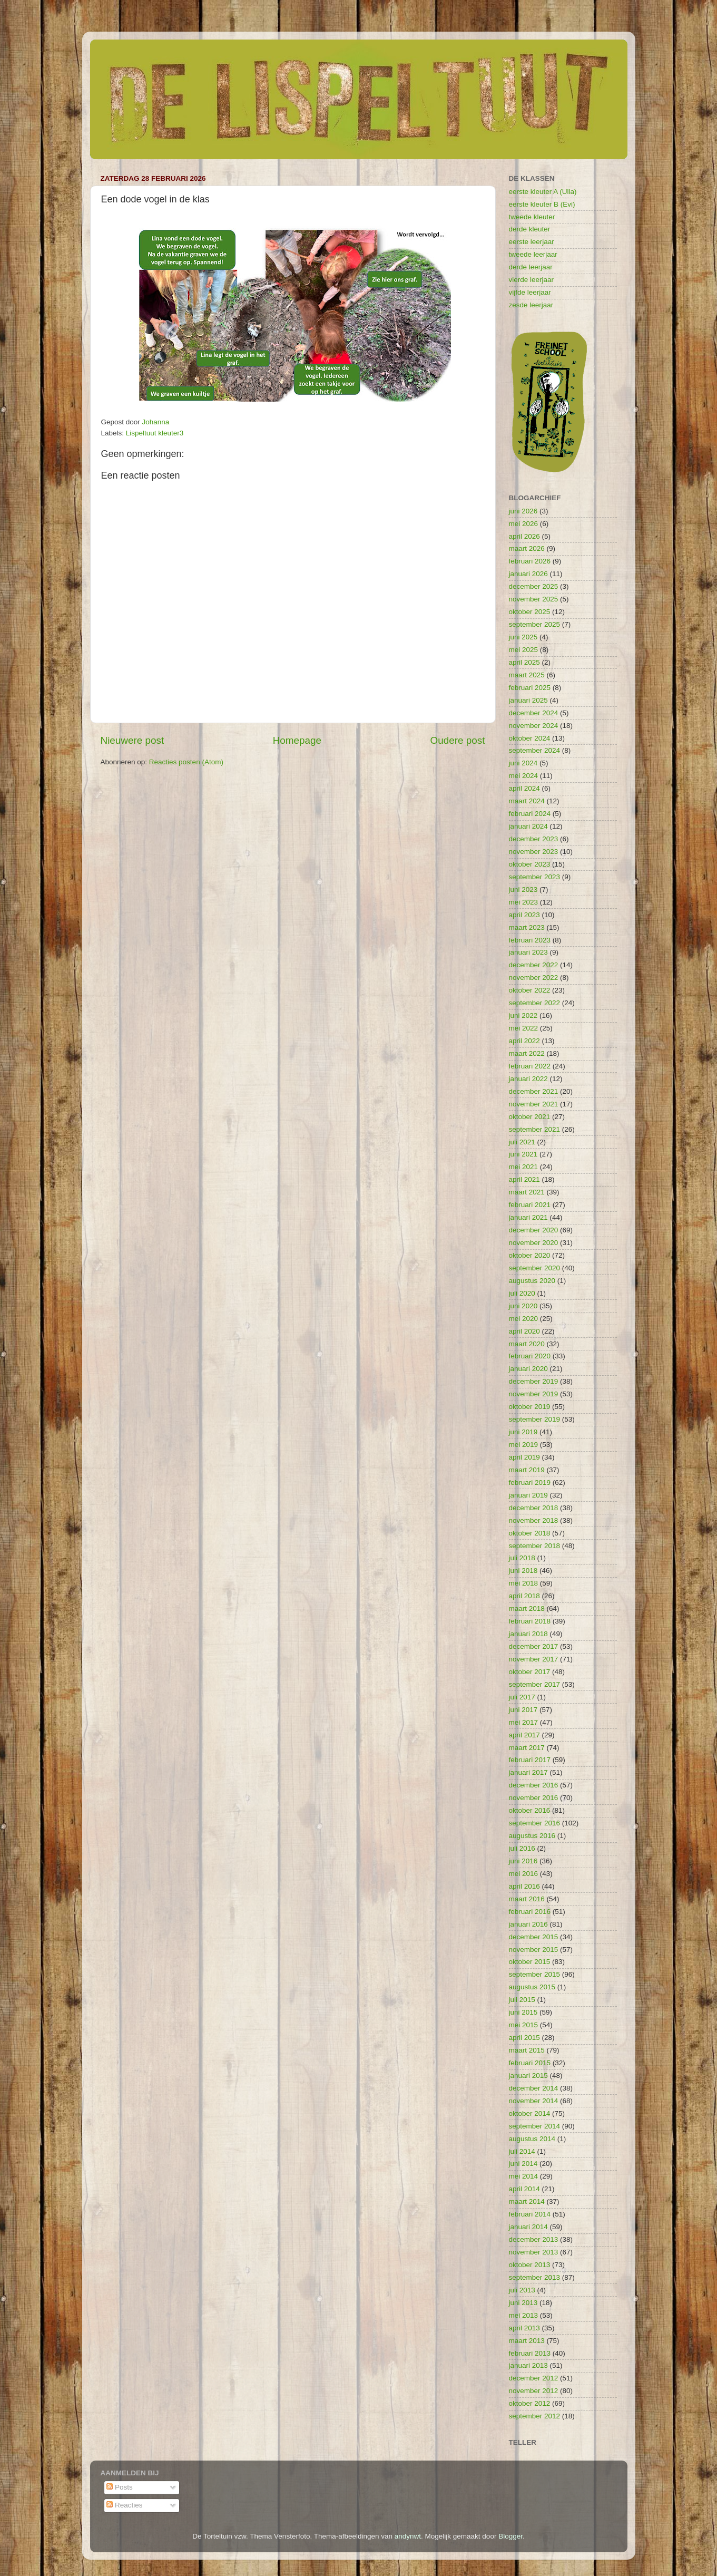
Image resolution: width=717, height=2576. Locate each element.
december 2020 (533, 1230)
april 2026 (524, 536)
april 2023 (524, 915)
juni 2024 (523, 763)
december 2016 (533, 1785)
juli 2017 (522, 1697)
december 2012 (533, 2378)
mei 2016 (523, 1874)
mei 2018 (523, 1583)
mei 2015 (523, 2025)
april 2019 (524, 1457)
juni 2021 (523, 1154)
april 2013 (524, 2328)
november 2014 (533, 2101)
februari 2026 (530, 561)
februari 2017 (530, 1760)
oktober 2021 (530, 1117)
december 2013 (533, 2239)
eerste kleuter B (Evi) (542, 204)
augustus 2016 (532, 1836)
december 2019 (533, 1381)
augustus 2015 (532, 1987)
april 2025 (524, 662)
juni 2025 (523, 637)
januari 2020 (528, 1369)
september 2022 (535, 1003)
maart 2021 (527, 1192)
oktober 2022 (530, 990)
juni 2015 (523, 2012)
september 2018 (535, 1546)
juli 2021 (522, 1142)
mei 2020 (523, 1319)
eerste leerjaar (531, 242)
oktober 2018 (530, 1533)
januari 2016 (528, 1924)
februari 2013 (530, 2353)
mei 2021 (523, 1167)
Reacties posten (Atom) (186, 762)
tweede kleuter (532, 217)
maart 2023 (527, 927)
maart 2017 (527, 1748)
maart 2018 (527, 1608)
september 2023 (535, 877)
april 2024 (524, 788)
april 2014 (524, 2189)
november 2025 (533, 599)
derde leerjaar (531, 267)
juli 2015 (522, 2000)
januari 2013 (528, 2365)
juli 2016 (522, 1848)
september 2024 (535, 750)
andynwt (408, 2536)
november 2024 (533, 726)
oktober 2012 (530, 2403)
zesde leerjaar (531, 305)
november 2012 (533, 2391)
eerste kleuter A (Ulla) (543, 192)
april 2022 (524, 1041)
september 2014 (535, 2126)
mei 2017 (523, 1722)
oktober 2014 (530, 2113)
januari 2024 (528, 826)
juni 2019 (523, 1432)
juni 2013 (523, 2303)
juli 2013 (522, 2290)
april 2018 (524, 1596)
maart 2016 (527, 1899)
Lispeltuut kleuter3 (155, 433)
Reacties (124, 2505)
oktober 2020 (530, 1255)
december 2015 (533, 1937)
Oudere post (457, 740)
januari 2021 (528, 1217)
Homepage (297, 740)
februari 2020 (530, 1356)
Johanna (156, 422)
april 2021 (524, 1179)
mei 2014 (523, 2176)
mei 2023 (523, 902)
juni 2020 (523, 1306)
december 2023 (533, 839)
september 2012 (535, 2416)
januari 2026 (528, 574)
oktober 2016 (530, 1810)
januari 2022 (528, 1079)
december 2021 (533, 1091)
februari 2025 (530, 688)
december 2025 (533, 586)
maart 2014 (527, 2201)
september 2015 (535, 1974)
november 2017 (533, 1659)
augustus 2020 (532, 1281)
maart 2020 (527, 1344)
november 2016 (533, 1798)
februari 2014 (530, 2214)
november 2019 (533, 1394)
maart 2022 (527, 1053)
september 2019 (535, 1419)
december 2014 (533, 2088)
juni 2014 (523, 2163)
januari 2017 (528, 1772)
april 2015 (524, 2038)
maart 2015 (527, 2050)
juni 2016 (523, 1861)
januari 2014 (528, 2227)
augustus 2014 (532, 2139)
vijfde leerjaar (530, 292)
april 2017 (524, 1735)
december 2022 (533, 965)
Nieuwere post (132, 740)
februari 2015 (530, 2063)
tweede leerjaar (533, 254)
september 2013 (535, 2277)
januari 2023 (528, 952)
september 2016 (535, 1823)
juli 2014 (522, 2151)
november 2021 (533, 1104)
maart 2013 (527, 2341)
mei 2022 (523, 1028)
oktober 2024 (530, 738)
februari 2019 (530, 1482)
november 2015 (533, 1949)
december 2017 (533, 1646)
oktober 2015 (530, 1962)
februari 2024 (530, 814)
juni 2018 (523, 1570)
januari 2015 (528, 2075)
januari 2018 (528, 1634)
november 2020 (533, 1243)
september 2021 (535, 1129)
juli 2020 (522, 1293)
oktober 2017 (530, 1672)
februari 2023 (530, 940)
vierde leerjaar (531, 280)
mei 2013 (523, 2315)
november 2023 (533, 852)
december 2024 (533, 713)
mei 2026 (523, 524)
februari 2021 (530, 1205)
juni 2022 (523, 1015)
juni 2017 (523, 1710)
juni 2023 (523, 889)
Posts (119, 2487)
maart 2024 (527, 801)
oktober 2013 (530, 2265)
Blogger (510, 2536)
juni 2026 (523, 511)
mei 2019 (523, 1445)
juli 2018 (522, 1558)
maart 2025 (527, 675)
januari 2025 (528, 700)
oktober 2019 (530, 1407)
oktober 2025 (530, 612)
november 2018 (533, 1520)
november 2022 (533, 977)
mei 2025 (523, 650)
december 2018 (533, 1508)
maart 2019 (527, 1470)
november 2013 (533, 2252)
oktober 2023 (530, 864)
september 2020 (535, 1268)
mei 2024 (523, 776)
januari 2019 (528, 1495)
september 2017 (535, 1684)
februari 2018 (530, 1621)
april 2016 (524, 1886)
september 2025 (535, 624)
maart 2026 (527, 548)
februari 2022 (530, 1066)
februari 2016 (530, 1912)
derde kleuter (530, 229)
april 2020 (524, 1331)
